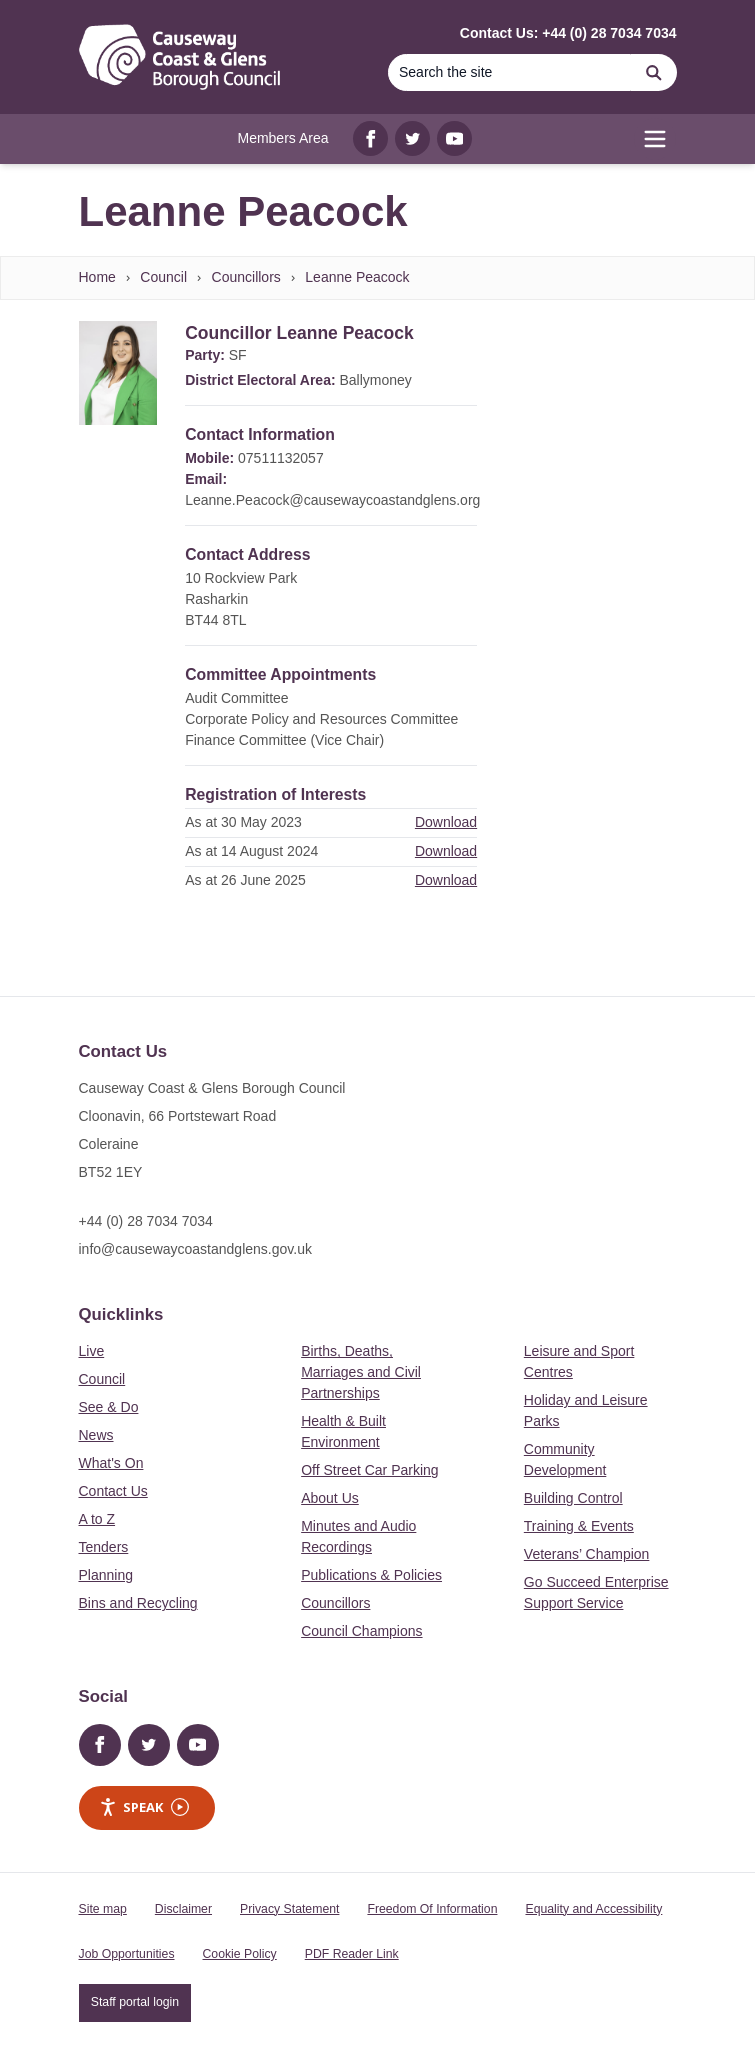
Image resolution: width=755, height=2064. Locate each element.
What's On (111, 1463)
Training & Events (579, 1526)
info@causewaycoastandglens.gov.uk (195, 1249)
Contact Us (113, 1491)
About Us (330, 1498)
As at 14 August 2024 (251, 851)
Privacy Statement (289, 1909)
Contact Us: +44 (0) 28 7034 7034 (568, 33)
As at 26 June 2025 (245, 880)
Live (92, 1351)
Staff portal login (135, 2002)
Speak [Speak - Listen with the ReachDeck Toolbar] (144, 1807)
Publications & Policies (371, 1575)
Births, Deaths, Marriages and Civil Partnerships (361, 1372)
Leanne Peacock (357, 277)
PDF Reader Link (352, 1954)
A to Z (97, 1519)
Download (446, 822)
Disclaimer (183, 1909)
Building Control (573, 1498)
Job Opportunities (127, 1954)
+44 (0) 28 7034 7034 (146, 1221)
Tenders (104, 1547)
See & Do (109, 1407)
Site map (103, 1909)
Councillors (246, 277)
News (96, 1435)
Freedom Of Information (432, 1909)
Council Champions (361, 1631)
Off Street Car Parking (369, 1470)
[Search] (510, 72)
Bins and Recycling (138, 1603)
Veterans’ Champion (587, 1554)
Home (97, 277)
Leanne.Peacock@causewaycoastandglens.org (332, 500)
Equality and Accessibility (593, 1909)
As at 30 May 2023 (243, 822)
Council (163, 277)
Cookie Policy (240, 1954)
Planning (106, 1575)
